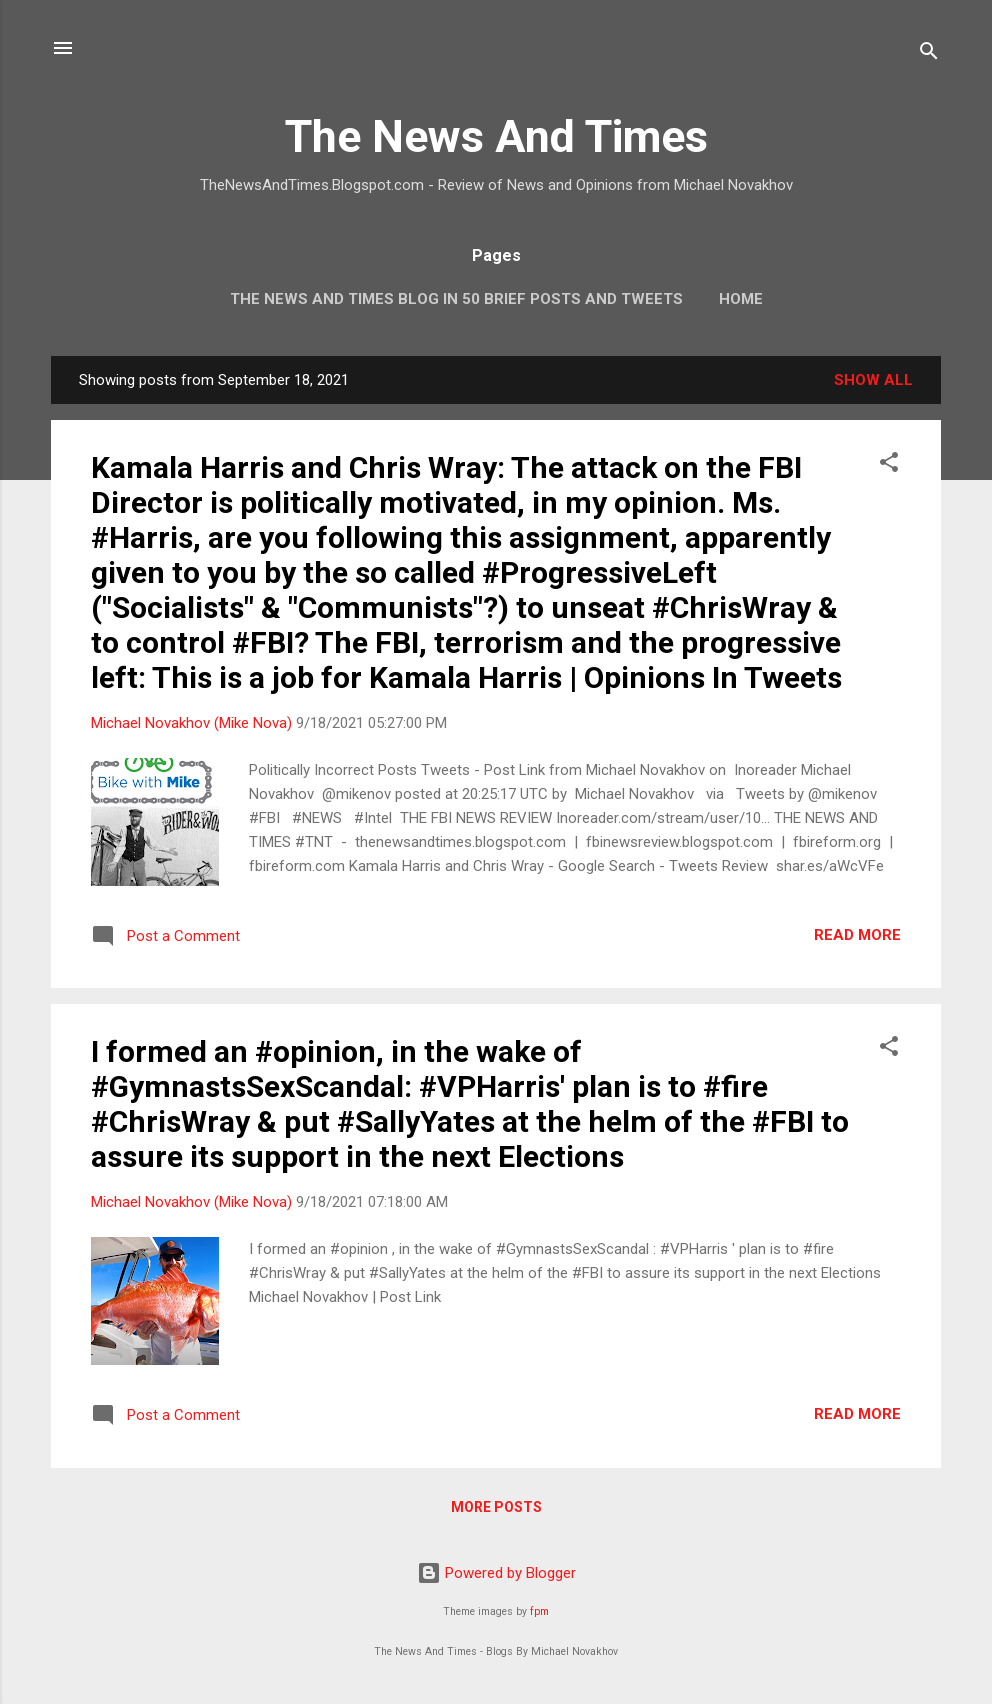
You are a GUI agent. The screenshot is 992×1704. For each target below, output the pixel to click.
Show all (873, 380)
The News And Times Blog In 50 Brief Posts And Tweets (456, 299)
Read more (857, 935)
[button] (889, 465)
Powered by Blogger (496, 1573)
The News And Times (496, 136)
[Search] (929, 54)
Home (741, 299)
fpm (539, 1611)
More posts (496, 1507)
